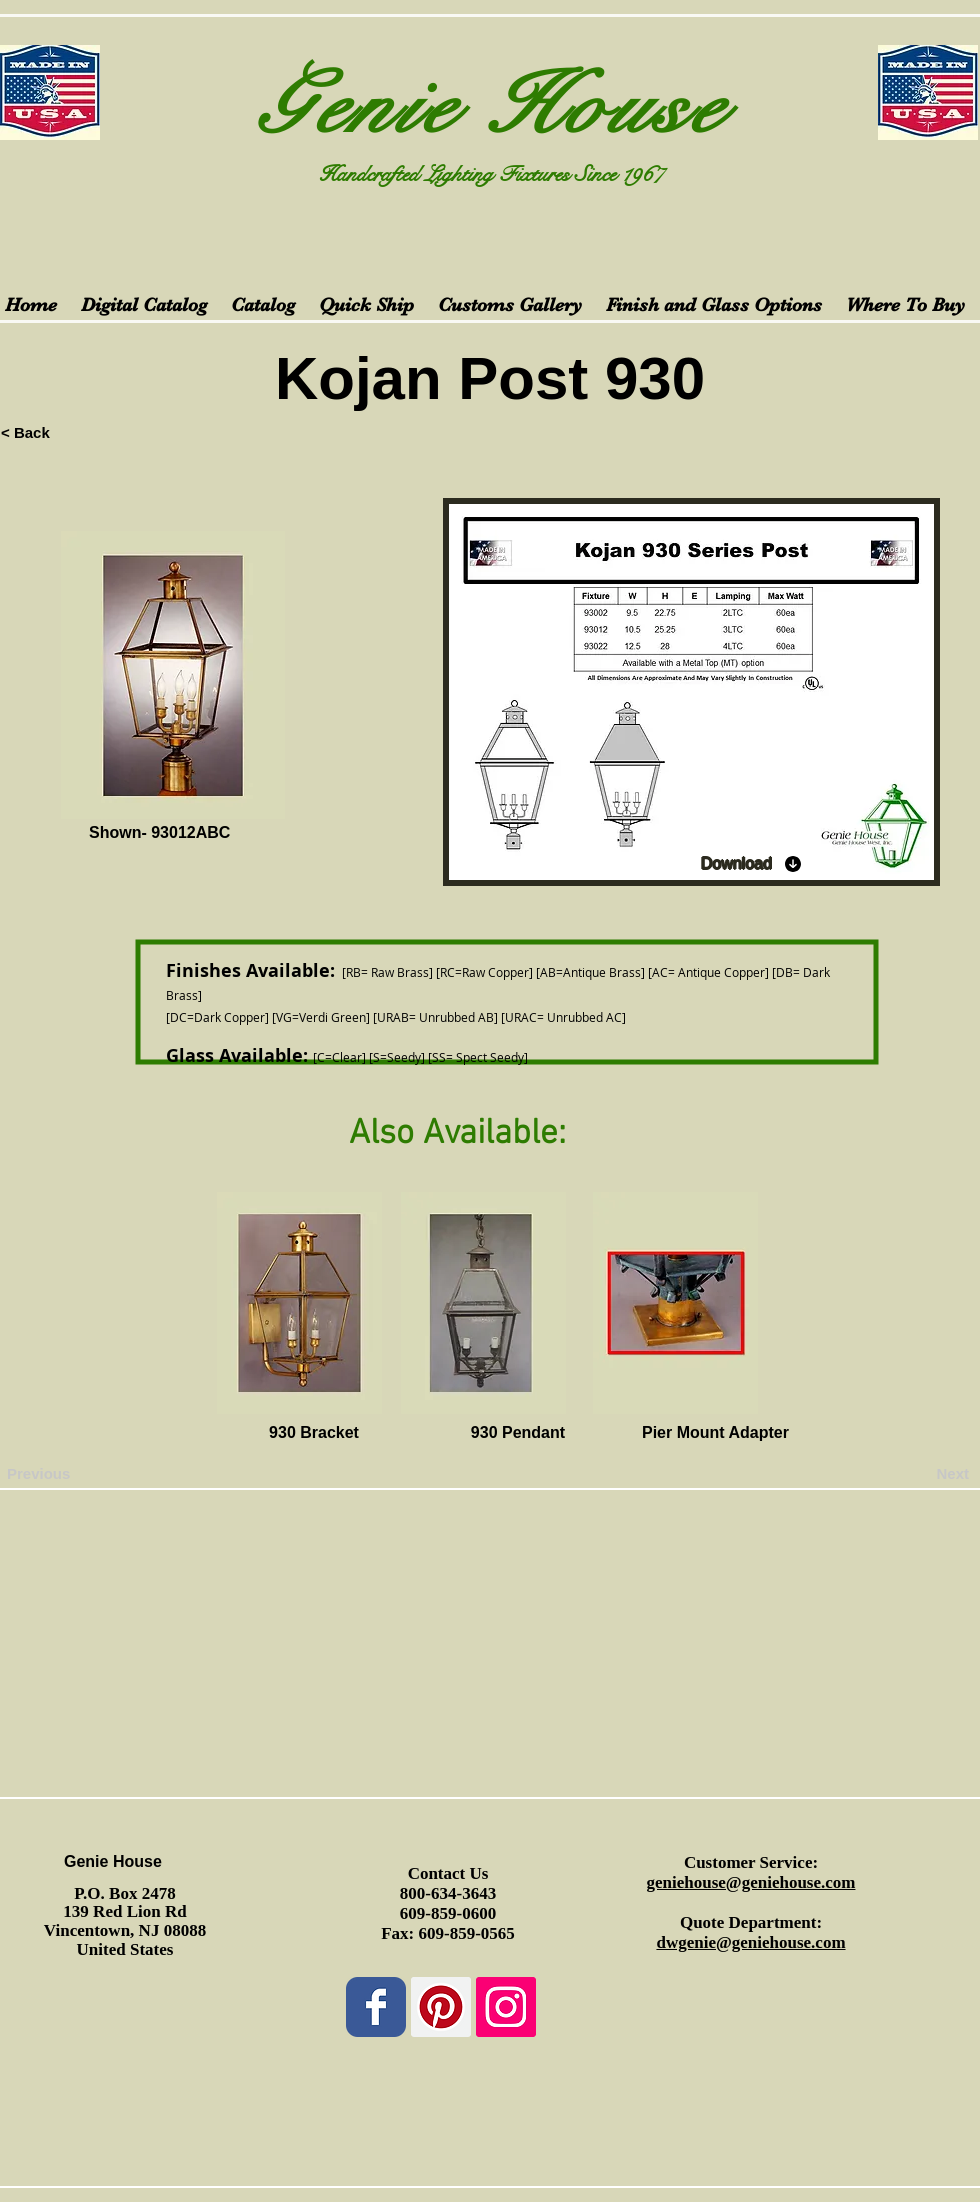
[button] (122, 1434)
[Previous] (73, 1474)
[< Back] (67, 432)
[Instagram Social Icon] (506, 2007)
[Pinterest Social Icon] (441, 2007)
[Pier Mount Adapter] (715, 1434)
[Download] (752, 864)
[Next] (919, 1474)
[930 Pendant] (518, 1434)
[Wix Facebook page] (376, 2007)
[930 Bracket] (314, 1434)
